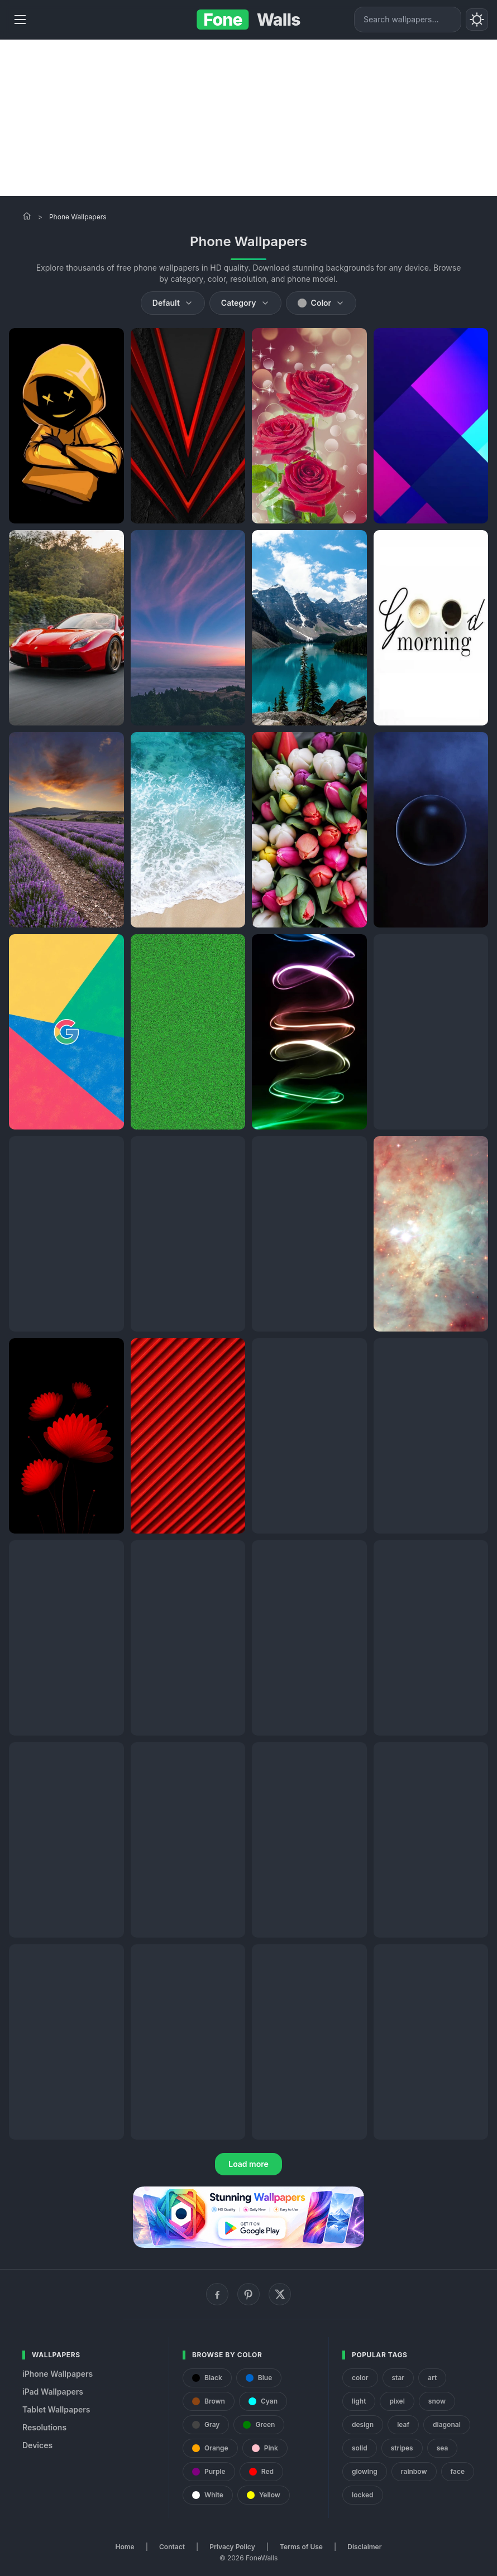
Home (125, 2547)
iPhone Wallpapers (57, 2373)
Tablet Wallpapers (56, 2409)
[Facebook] (217, 2294)
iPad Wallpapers (52, 2391)
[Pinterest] (248, 2294)
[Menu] (20, 19)
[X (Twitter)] (280, 2294)
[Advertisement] (248, 118)
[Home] (26, 216)
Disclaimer (364, 2547)
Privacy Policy (232, 2547)
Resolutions (44, 2427)
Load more (248, 2164)
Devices (37, 2445)
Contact (172, 2547)
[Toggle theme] (477, 19)
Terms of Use (301, 2547)
